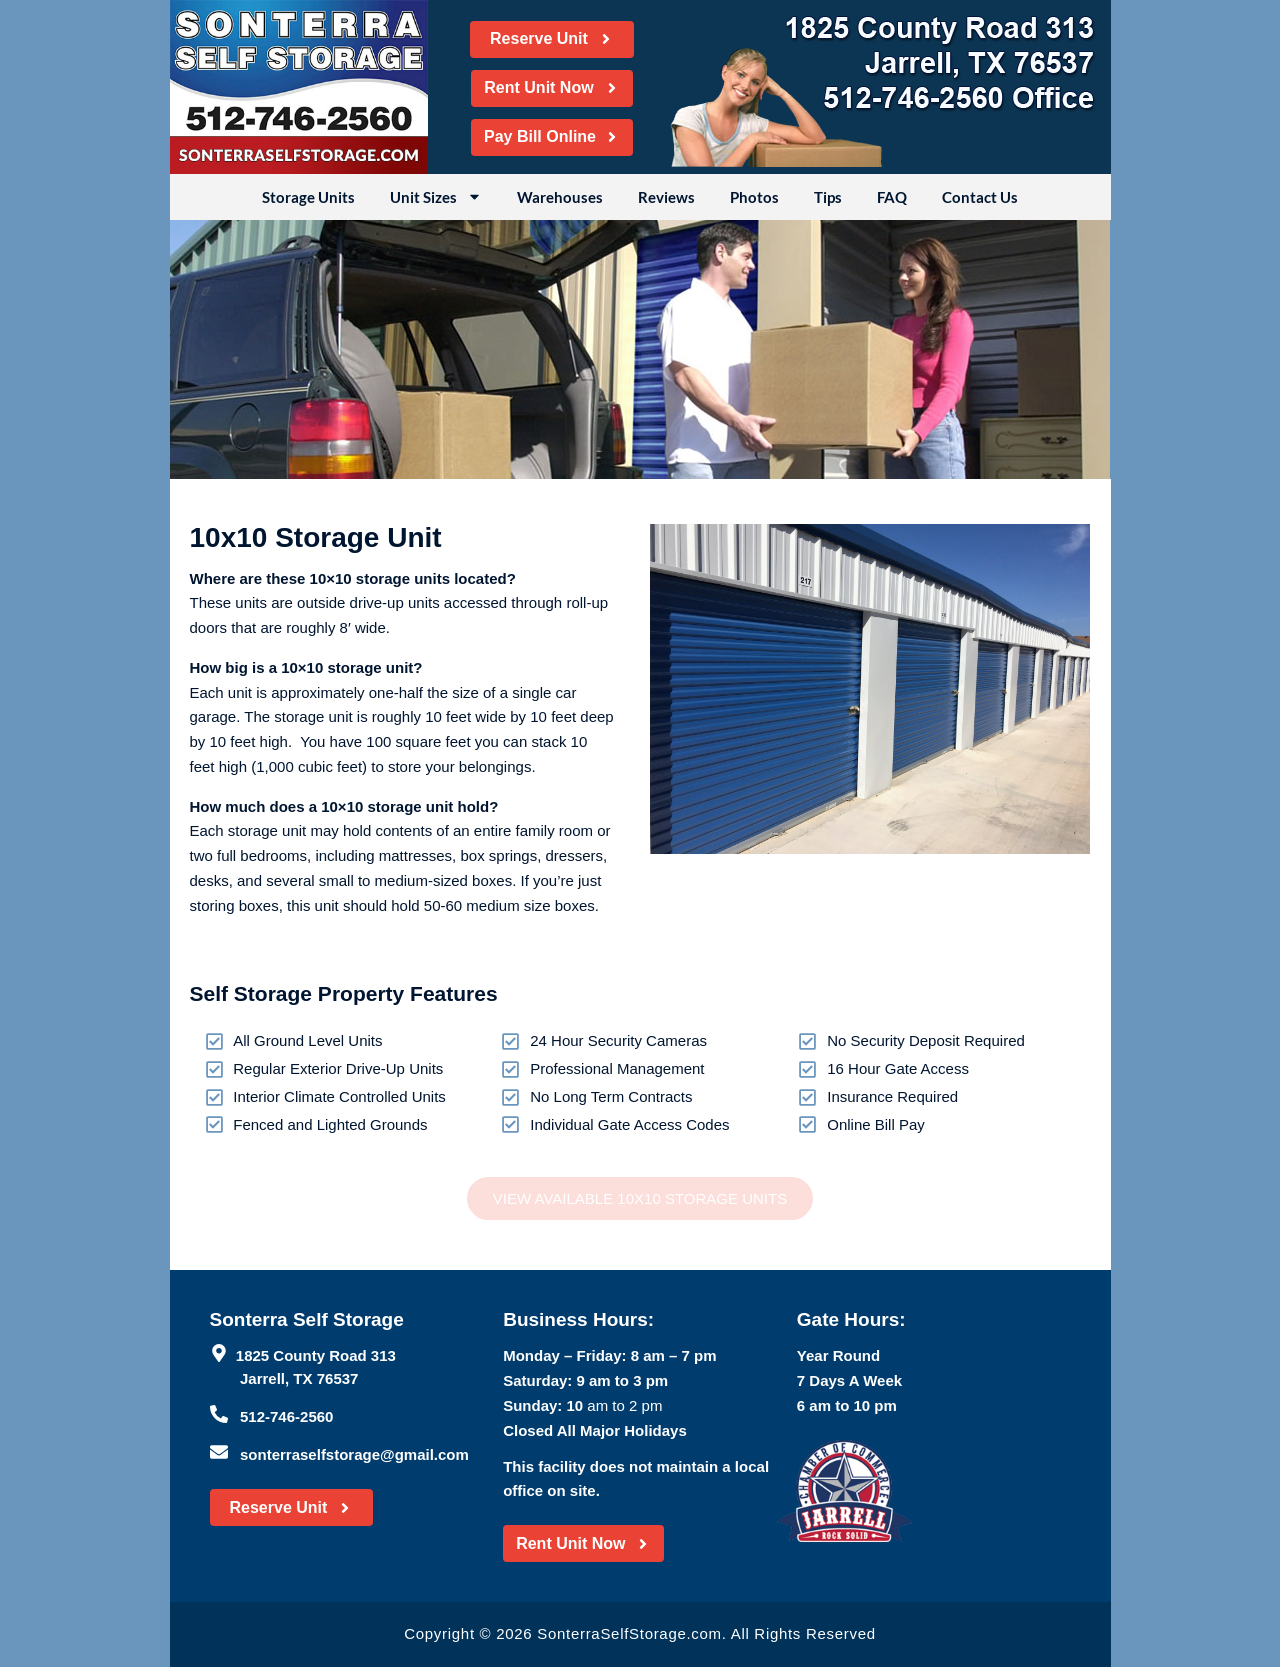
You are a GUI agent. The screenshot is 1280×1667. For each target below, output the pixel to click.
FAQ (892, 197)
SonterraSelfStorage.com (629, 1633)
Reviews (666, 197)
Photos (754, 197)
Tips (828, 197)
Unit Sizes (436, 196)
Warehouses (560, 197)
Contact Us (980, 197)
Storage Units (308, 197)
